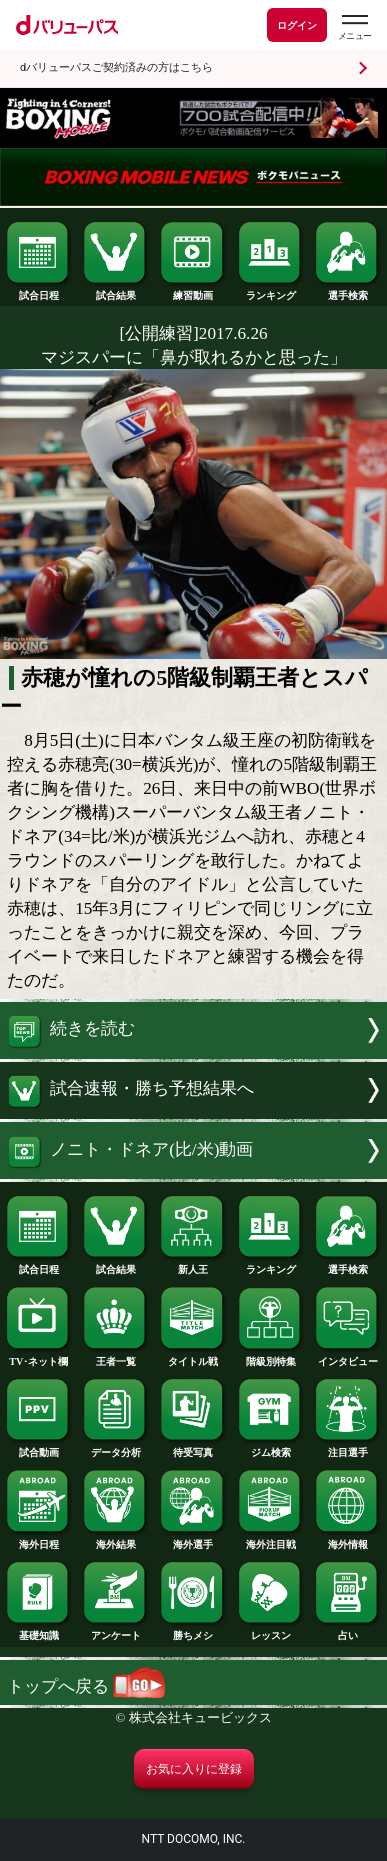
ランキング (271, 290)
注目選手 (348, 1447)
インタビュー (348, 1356)
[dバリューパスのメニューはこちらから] (354, 27)
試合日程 (39, 290)
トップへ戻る (86, 1686)
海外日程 (39, 1539)
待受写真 (193, 1447)
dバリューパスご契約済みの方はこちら (116, 67)
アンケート (116, 1630)
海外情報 (348, 1539)
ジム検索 (271, 1447)
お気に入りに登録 (194, 1769)
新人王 (193, 1264)
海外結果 (116, 1539)
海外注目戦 (271, 1539)
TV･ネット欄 (39, 1356)
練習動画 (193, 290)
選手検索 (348, 290)
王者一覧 (116, 1356)
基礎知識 (39, 1630)
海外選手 (193, 1539)
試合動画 (39, 1447)
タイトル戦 (193, 1356)
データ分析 (116, 1447)
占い (348, 1630)
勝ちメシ (193, 1630)
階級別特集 (271, 1356)
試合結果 (116, 290)
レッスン (271, 1630)
